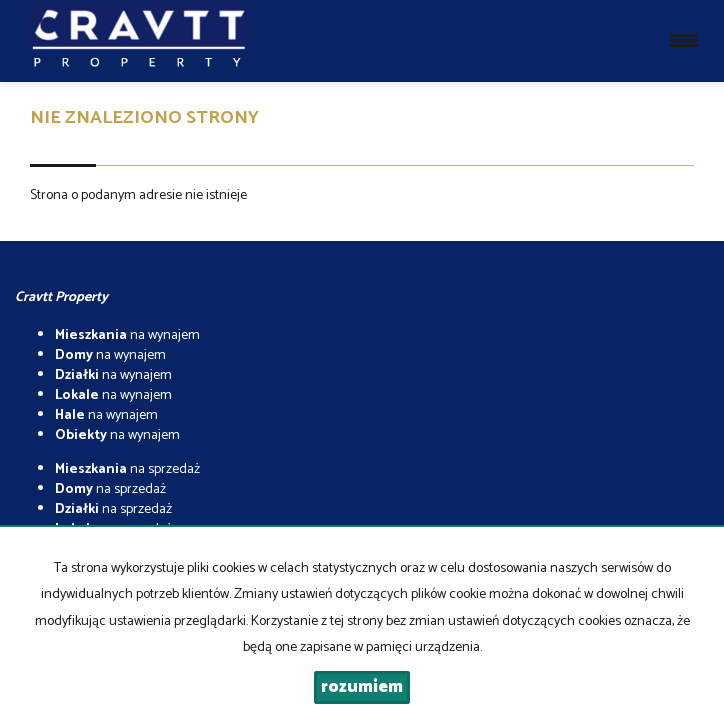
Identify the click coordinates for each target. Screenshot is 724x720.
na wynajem (127, 335)
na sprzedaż (127, 469)
